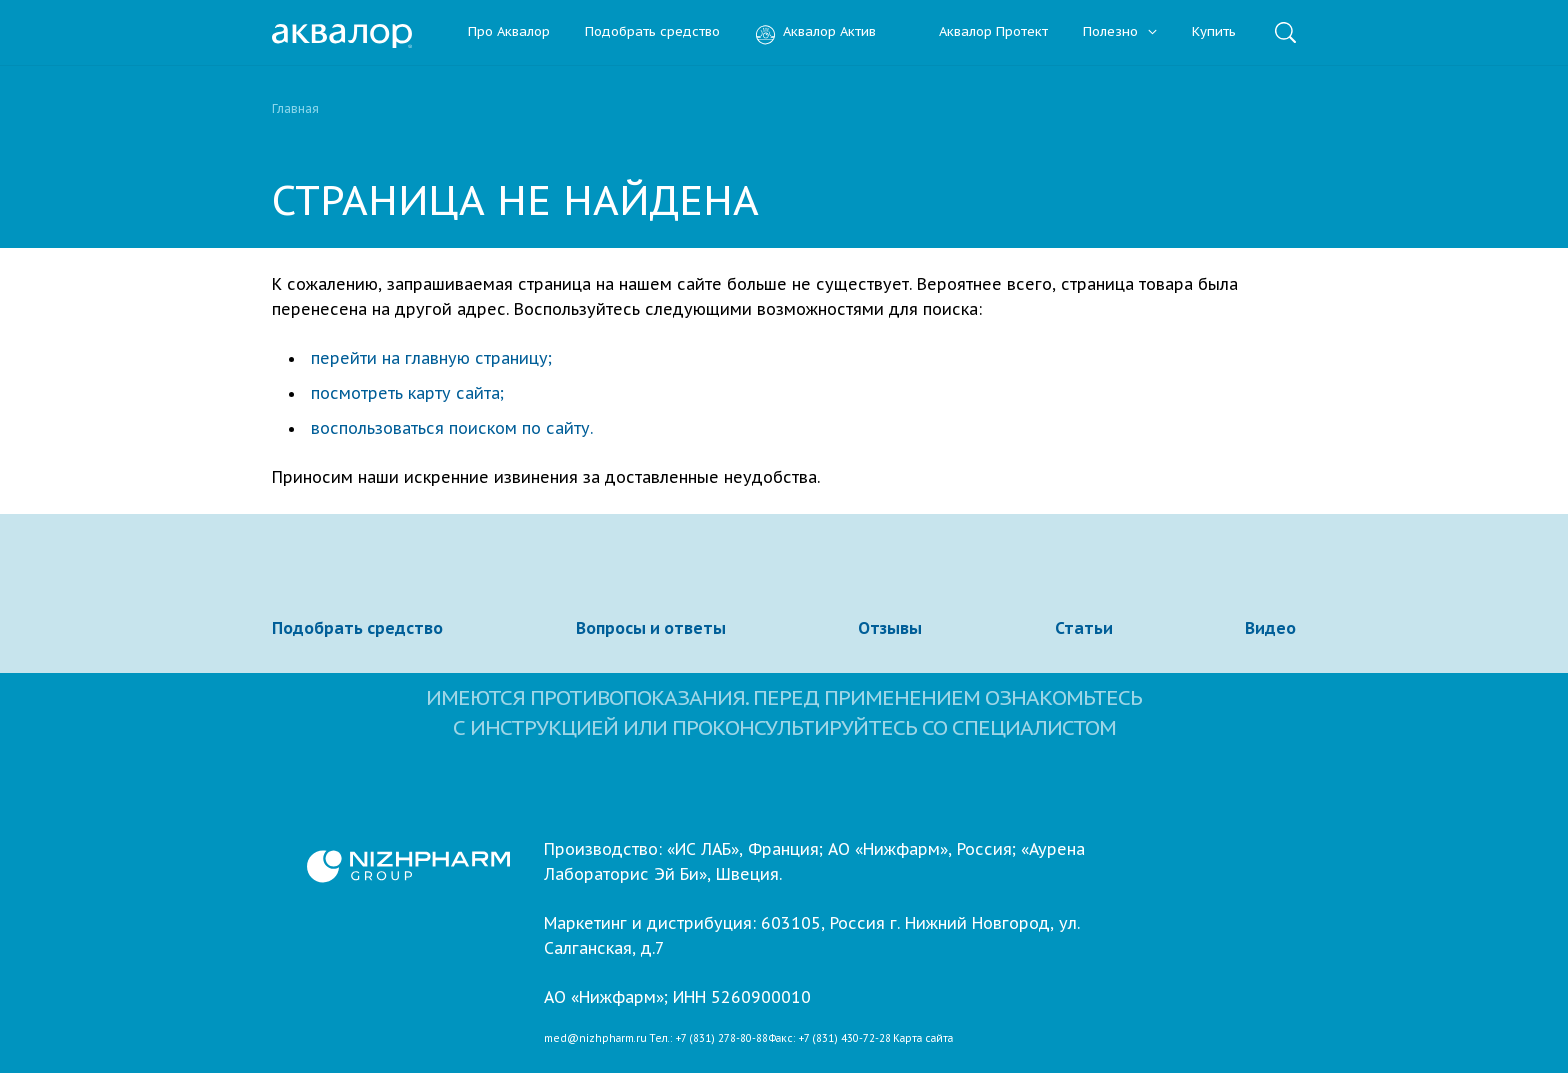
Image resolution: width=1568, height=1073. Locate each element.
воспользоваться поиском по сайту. (452, 428)
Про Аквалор (509, 32)
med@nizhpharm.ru (595, 1039)
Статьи (1084, 628)
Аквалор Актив (815, 32)
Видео (1270, 628)
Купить (1214, 32)
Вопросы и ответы (651, 628)
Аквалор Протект (979, 32)
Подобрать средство (652, 32)
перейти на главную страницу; (431, 358)
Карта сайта (923, 1039)
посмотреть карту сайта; (407, 393)
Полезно (1120, 32)
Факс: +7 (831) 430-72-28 (830, 1039)
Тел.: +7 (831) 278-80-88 (708, 1039)
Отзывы (890, 628)
